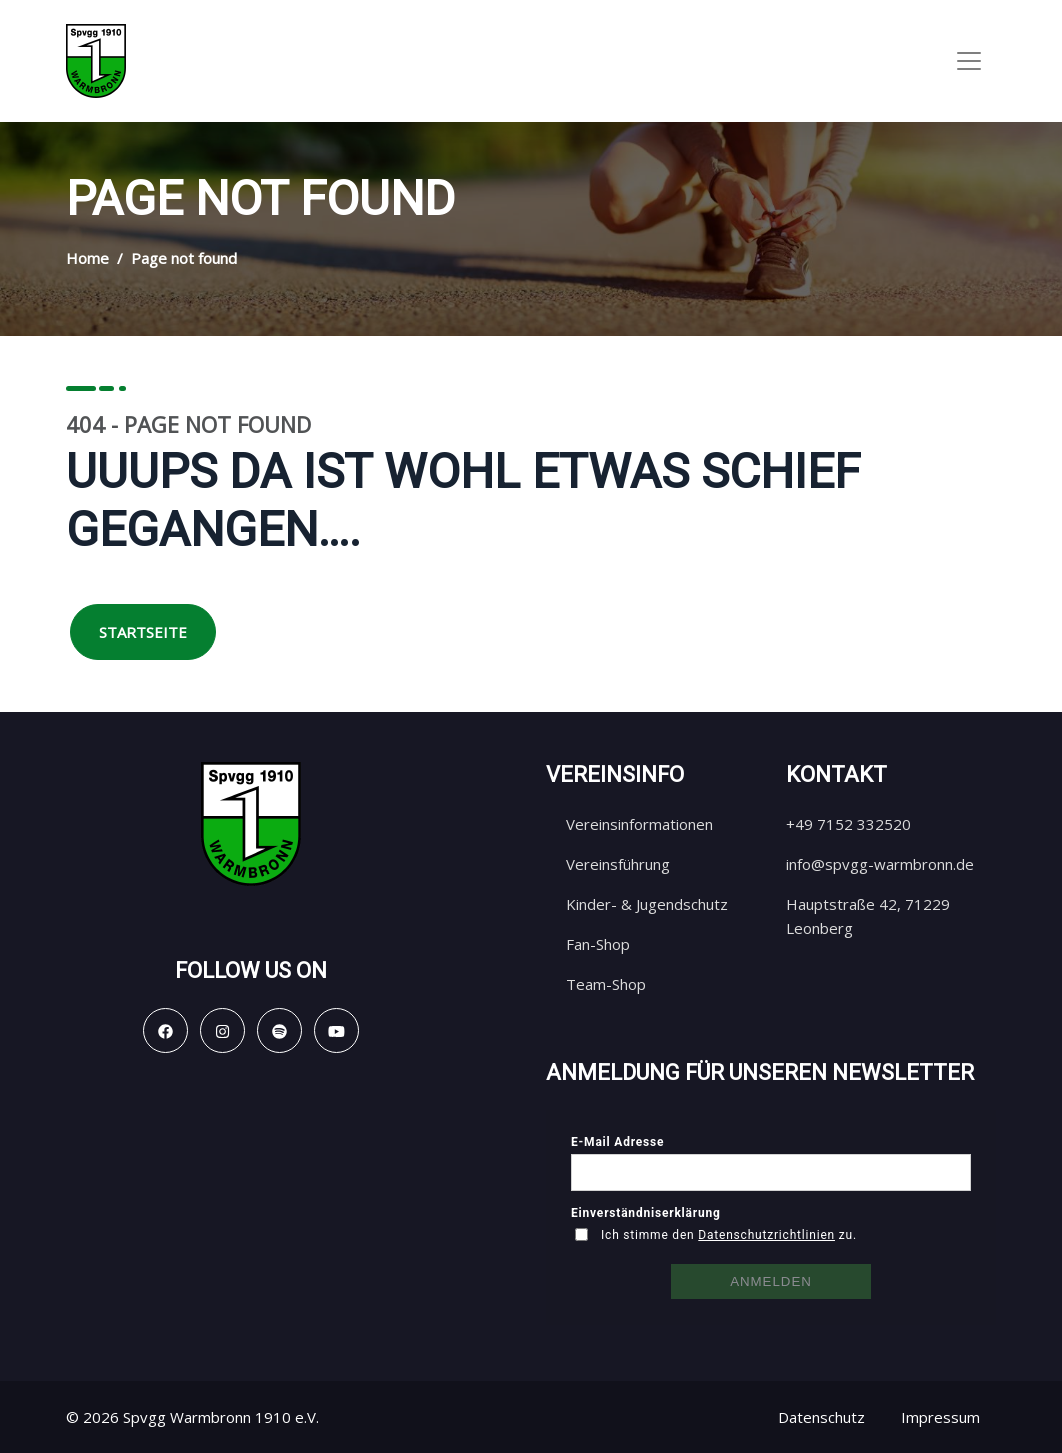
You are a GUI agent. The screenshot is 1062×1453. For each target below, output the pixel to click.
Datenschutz (821, 1417)
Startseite (143, 632)
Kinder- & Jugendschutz (647, 904)
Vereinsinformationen (639, 824)
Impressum (940, 1417)
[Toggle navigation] (969, 61)
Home (87, 258)
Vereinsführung (618, 864)
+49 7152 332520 (848, 824)
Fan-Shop (598, 944)
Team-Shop (606, 984)
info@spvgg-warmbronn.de (880, 864)
